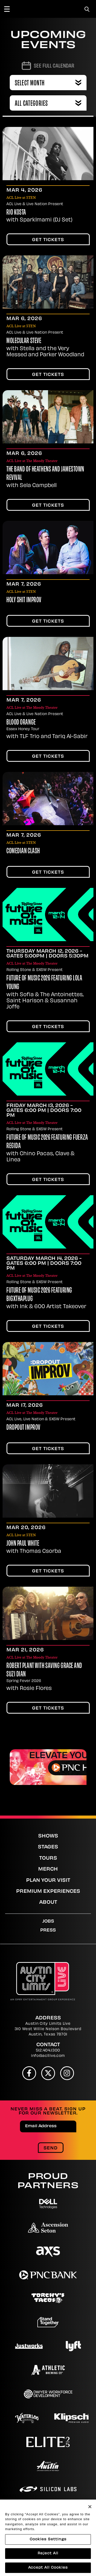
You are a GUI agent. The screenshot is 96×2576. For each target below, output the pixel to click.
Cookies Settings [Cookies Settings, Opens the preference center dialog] (48, 2543)
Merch (48, 1869)
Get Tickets (48, 240)
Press (48, 1930)
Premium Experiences (48, 1891)
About (48, 1902)
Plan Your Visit (48, 1880)
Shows (48, 1836)
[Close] (89, 2510)
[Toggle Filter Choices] (48, 103)
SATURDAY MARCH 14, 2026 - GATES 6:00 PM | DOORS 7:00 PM (44, 1263)
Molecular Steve (23, 341)
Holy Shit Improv (23, 600)
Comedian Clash (23, 851)
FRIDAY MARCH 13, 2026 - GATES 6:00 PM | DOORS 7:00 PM (43, 1110)
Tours (48, 1858)
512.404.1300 (48, 2051)
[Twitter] (48, 2073)
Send (51, 2148)
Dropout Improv (23, 1427)
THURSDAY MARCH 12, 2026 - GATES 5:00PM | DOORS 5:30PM (47, 954)
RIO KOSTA (16, 212)
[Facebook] (29, 2073)
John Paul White (22, 1543)
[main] (48, 917)
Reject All (48, 2557)
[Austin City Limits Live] (38, 9)
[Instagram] (67, 2073)
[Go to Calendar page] (48, 65)
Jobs (48, 1922)
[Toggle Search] (87, 9)
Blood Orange (21, 722)
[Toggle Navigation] (9, 9)
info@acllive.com (48, 2056)
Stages (48, 1847)
